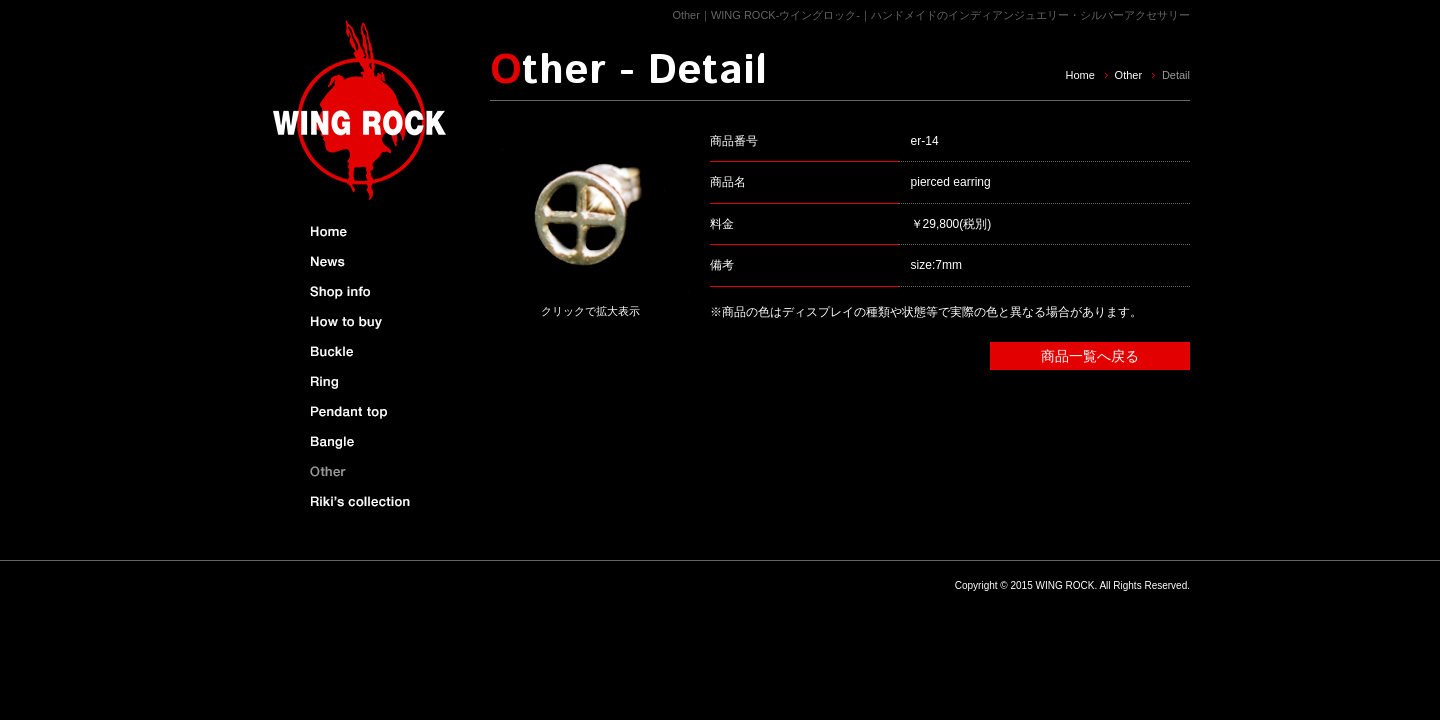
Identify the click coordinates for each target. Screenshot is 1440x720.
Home (1079, 75)
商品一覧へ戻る (1090, 356)
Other (1129, 75)
